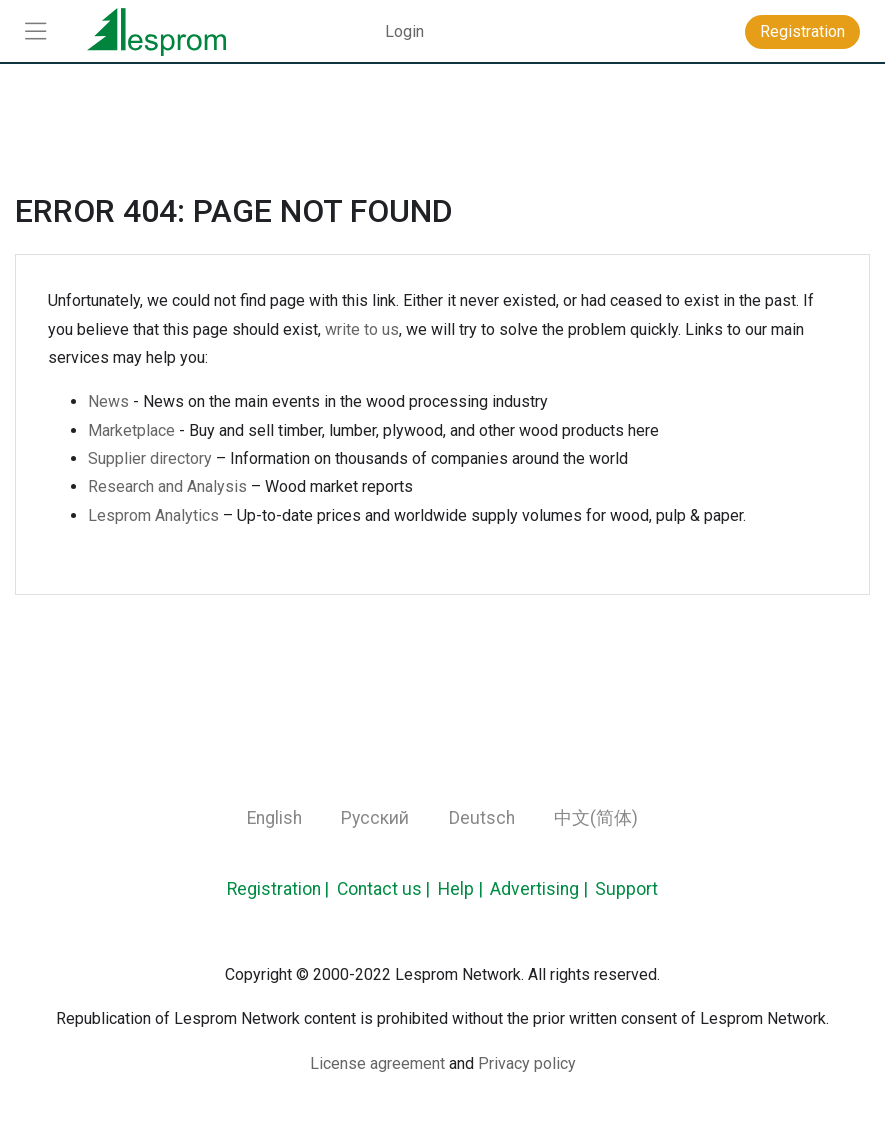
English (274, 818)
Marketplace (131, 430)
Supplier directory (150, 458)
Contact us (379, 889)
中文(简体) (596, 818)
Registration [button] (802, 31)
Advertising (534, 889)
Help (456, 889)
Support (626, 889)
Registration (274, 889)
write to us (362, 329)
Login (404, 31)
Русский (375, 818)
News (108, 401)
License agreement (377, 1063)
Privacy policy (527, 1063)
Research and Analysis (167, 486)
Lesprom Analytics (153, 515)
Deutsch (482, 818)
